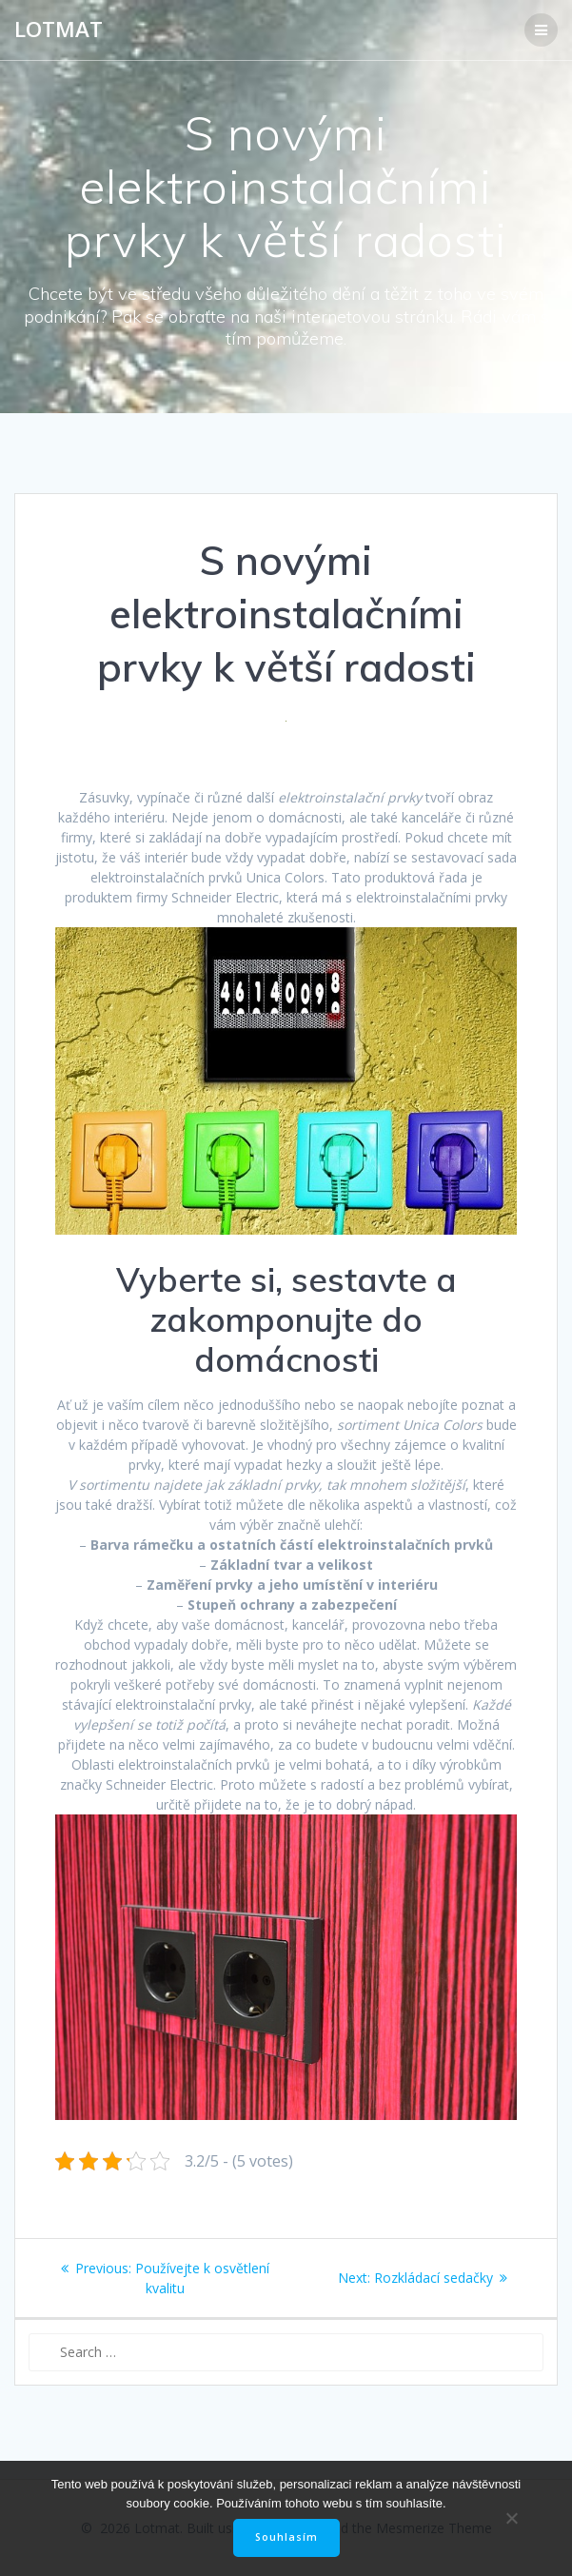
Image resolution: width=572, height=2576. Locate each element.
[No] (511, 2517)
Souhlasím (286, 2537)
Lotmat (58, 29)
